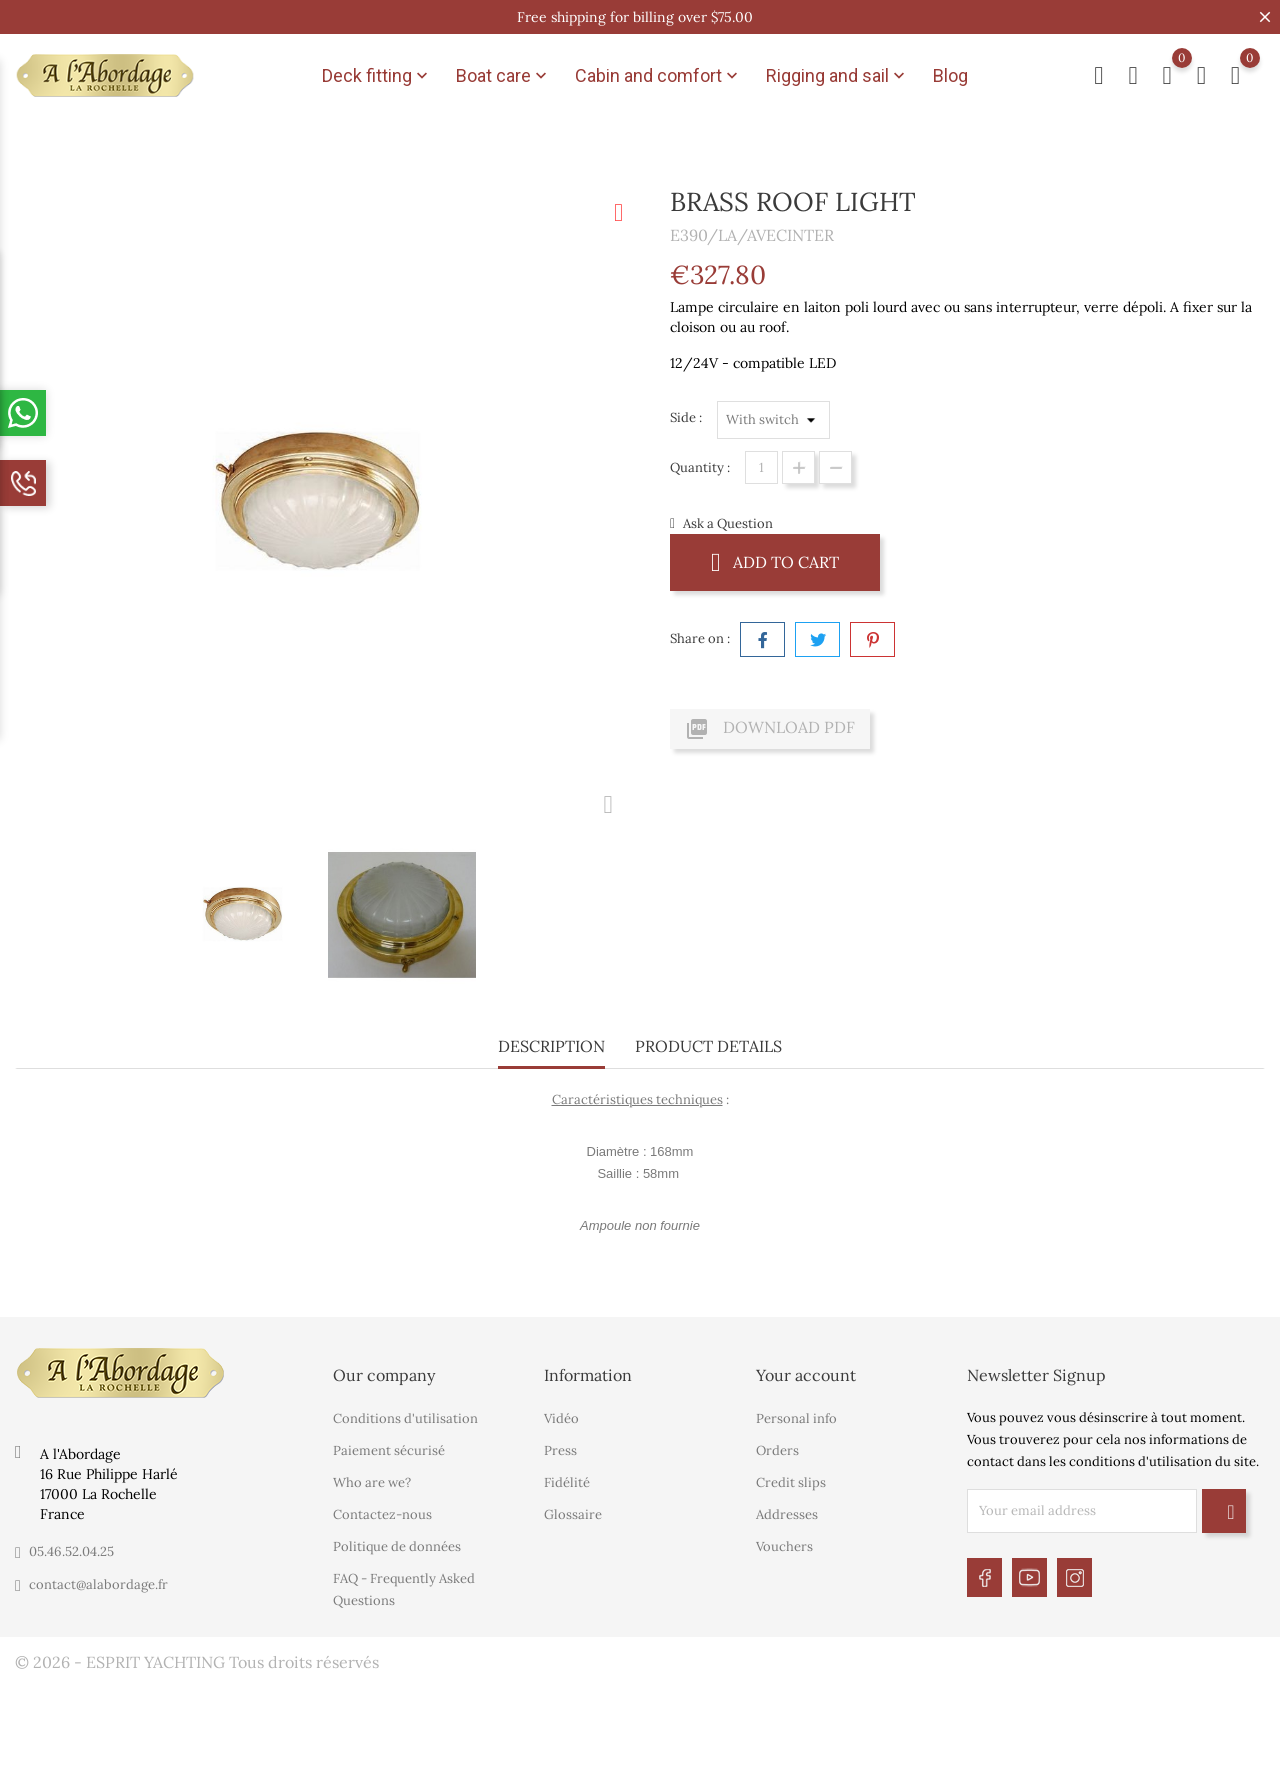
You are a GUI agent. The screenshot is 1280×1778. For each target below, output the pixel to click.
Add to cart (775, 561)
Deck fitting (377, 76)
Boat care (503, 76)
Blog (950, 75)
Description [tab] (551, 1046)
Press (560, 1450)
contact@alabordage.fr (98, 1584)
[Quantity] (761, 467)
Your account (806, 1375)
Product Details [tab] (708, 1046)
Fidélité (567, 1482)
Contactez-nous (382, 1514)
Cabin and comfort (658, 76)
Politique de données (397, 1546)
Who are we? (372, 1482)
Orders (777, 1450)
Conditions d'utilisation (405, 1418)
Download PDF (770, 729)
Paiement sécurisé (389, 1450)
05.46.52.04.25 (71, 1551)
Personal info (796, 1418)
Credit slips (791, 1482)
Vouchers (784, 1546)
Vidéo (561, 1418)
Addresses (787, 1514)
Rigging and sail (837, 76)
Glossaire (573, 1514)
